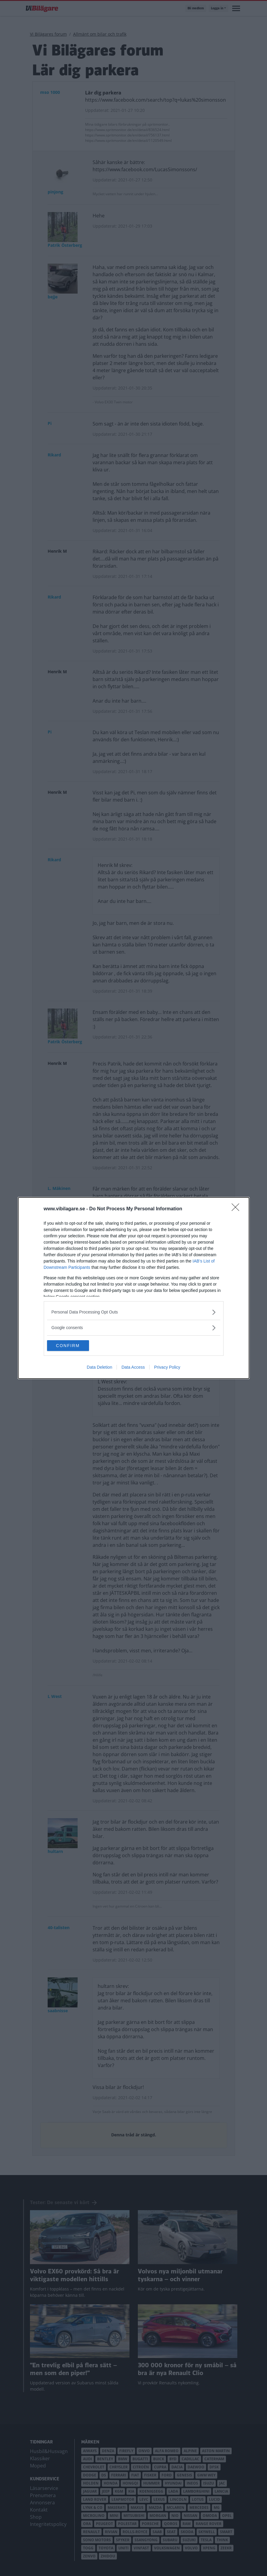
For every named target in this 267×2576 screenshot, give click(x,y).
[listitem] (134, 1311)
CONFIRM (75, 1345)
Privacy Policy (167, 1367)
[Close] (237, 1208)
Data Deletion (99, 1367)
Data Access (133, 1367)
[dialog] (133, 1288)
